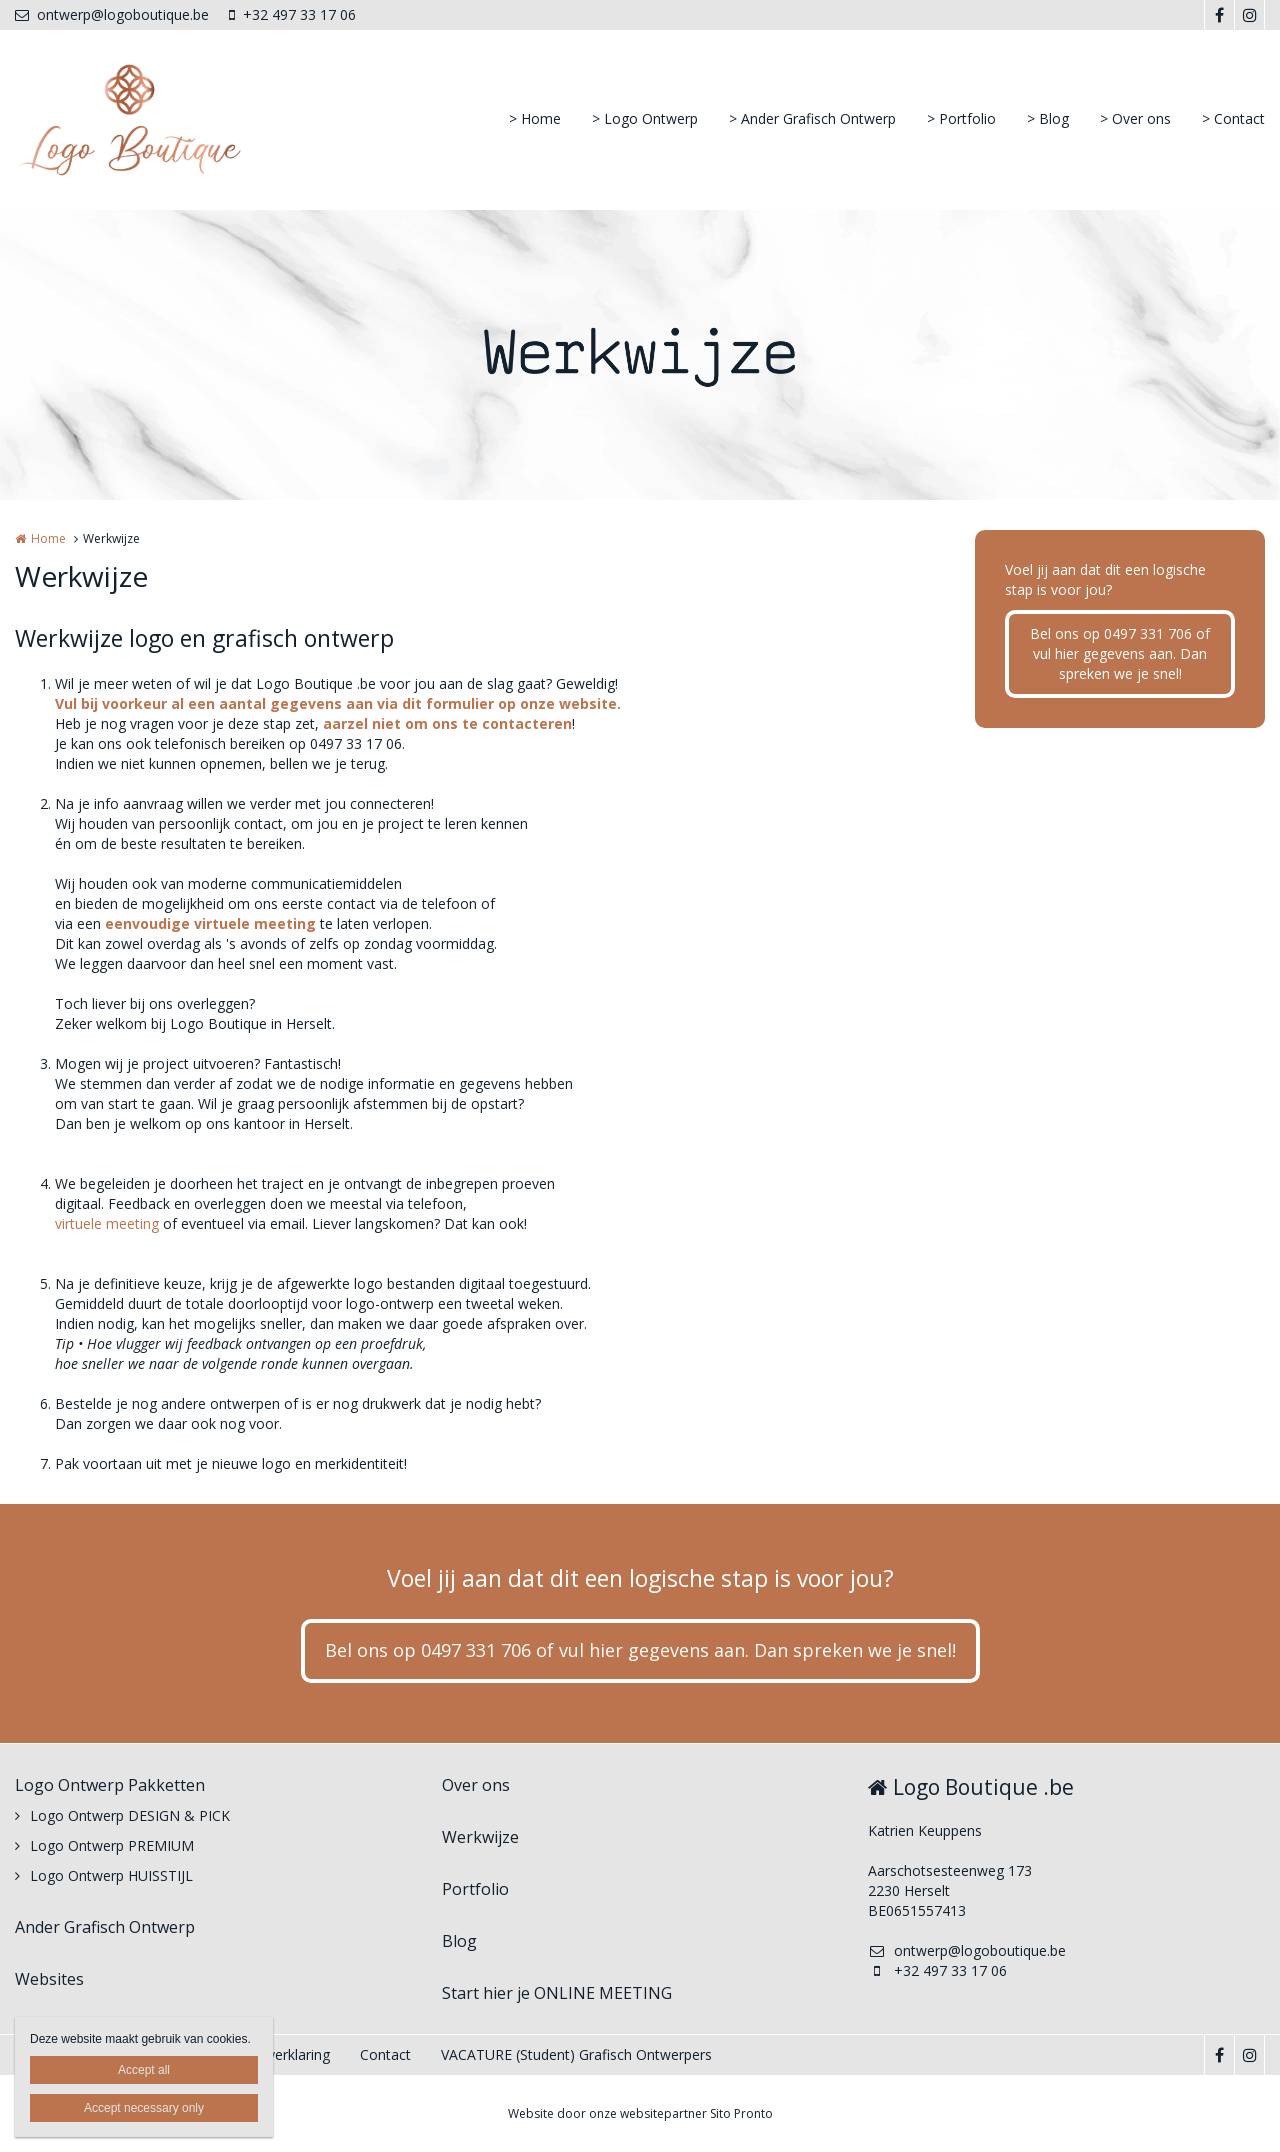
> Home (535, 118)
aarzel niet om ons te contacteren (447, 723)
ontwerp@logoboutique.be (112, 14)
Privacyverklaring (276, 2054)
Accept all (144, 2070)
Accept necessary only (144, 2108)
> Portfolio (961, 118)
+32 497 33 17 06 (292, 14)
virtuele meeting (107, 1223)
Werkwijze (480, 1837)
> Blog (1048, 118)
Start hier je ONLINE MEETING (557, 1993)
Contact (385, 2054)
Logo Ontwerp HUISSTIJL (111, 1875)
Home (48, 538)
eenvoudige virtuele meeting (210, 923)
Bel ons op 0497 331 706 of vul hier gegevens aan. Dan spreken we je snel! (1120, 653)
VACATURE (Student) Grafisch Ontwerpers (576, 2054)
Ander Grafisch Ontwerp (105, 1927)
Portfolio (475, 1889)
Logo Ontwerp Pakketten (110, 1785)
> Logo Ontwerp (645, 118)
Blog (459, 1941)
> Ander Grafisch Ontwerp (812, 118)
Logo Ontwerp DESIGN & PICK (130, 1815)
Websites (49, 1979)
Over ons (476, 1785)
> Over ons (1135, 118)
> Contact (1233, 118)
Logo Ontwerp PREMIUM (112, 1845)
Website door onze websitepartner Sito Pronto (640, 2113)
